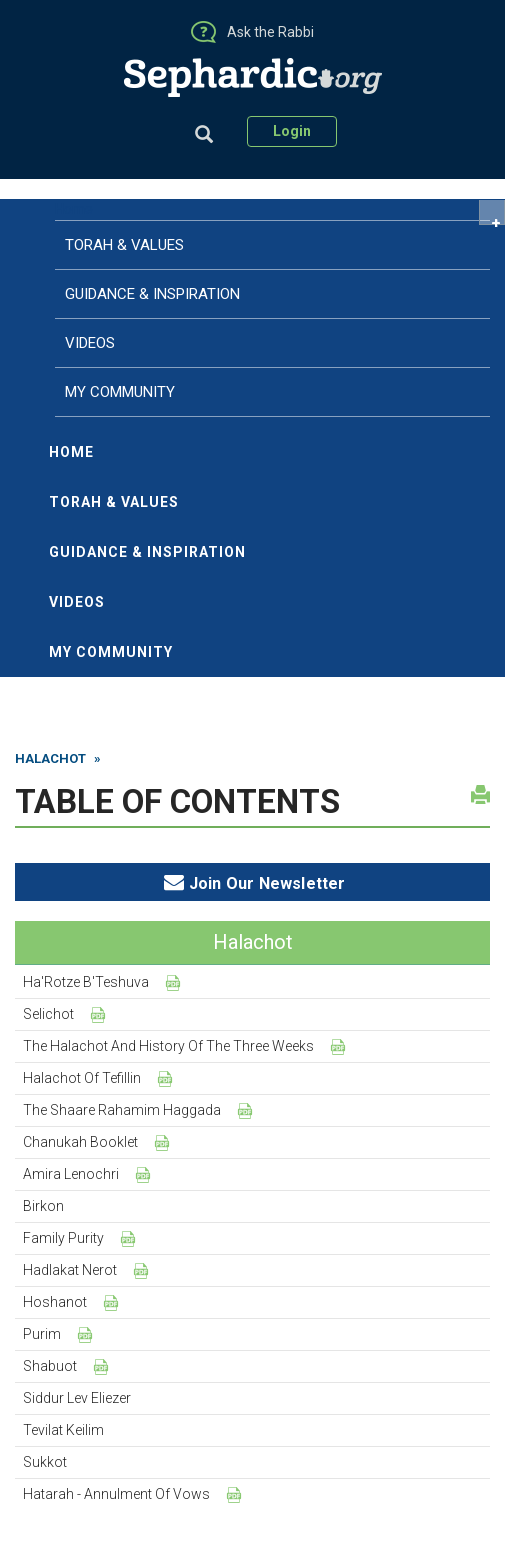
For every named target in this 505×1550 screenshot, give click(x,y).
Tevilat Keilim (63, 1430)
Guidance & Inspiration (147, 552)
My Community (111, 652)
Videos (77, 602)
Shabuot (50, 1366)
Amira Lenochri (71, 1174)
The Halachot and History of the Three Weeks (168, 1046)
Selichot (48, 1014)
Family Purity (63, 1238)
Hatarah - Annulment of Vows (116, 1494)
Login (292, 131)
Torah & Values (114, 502)
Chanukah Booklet (80, 1142)
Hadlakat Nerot (70, 1270)
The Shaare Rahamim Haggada (122, 1110)
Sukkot (45, 1462)
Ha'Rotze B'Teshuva (86, 982)
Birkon (43, 1206)
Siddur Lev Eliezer (77, 1398)
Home (74, 209)
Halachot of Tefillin (82, 1078)
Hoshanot (55, 1302)
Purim (42, 1334)
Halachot (50, 758)
